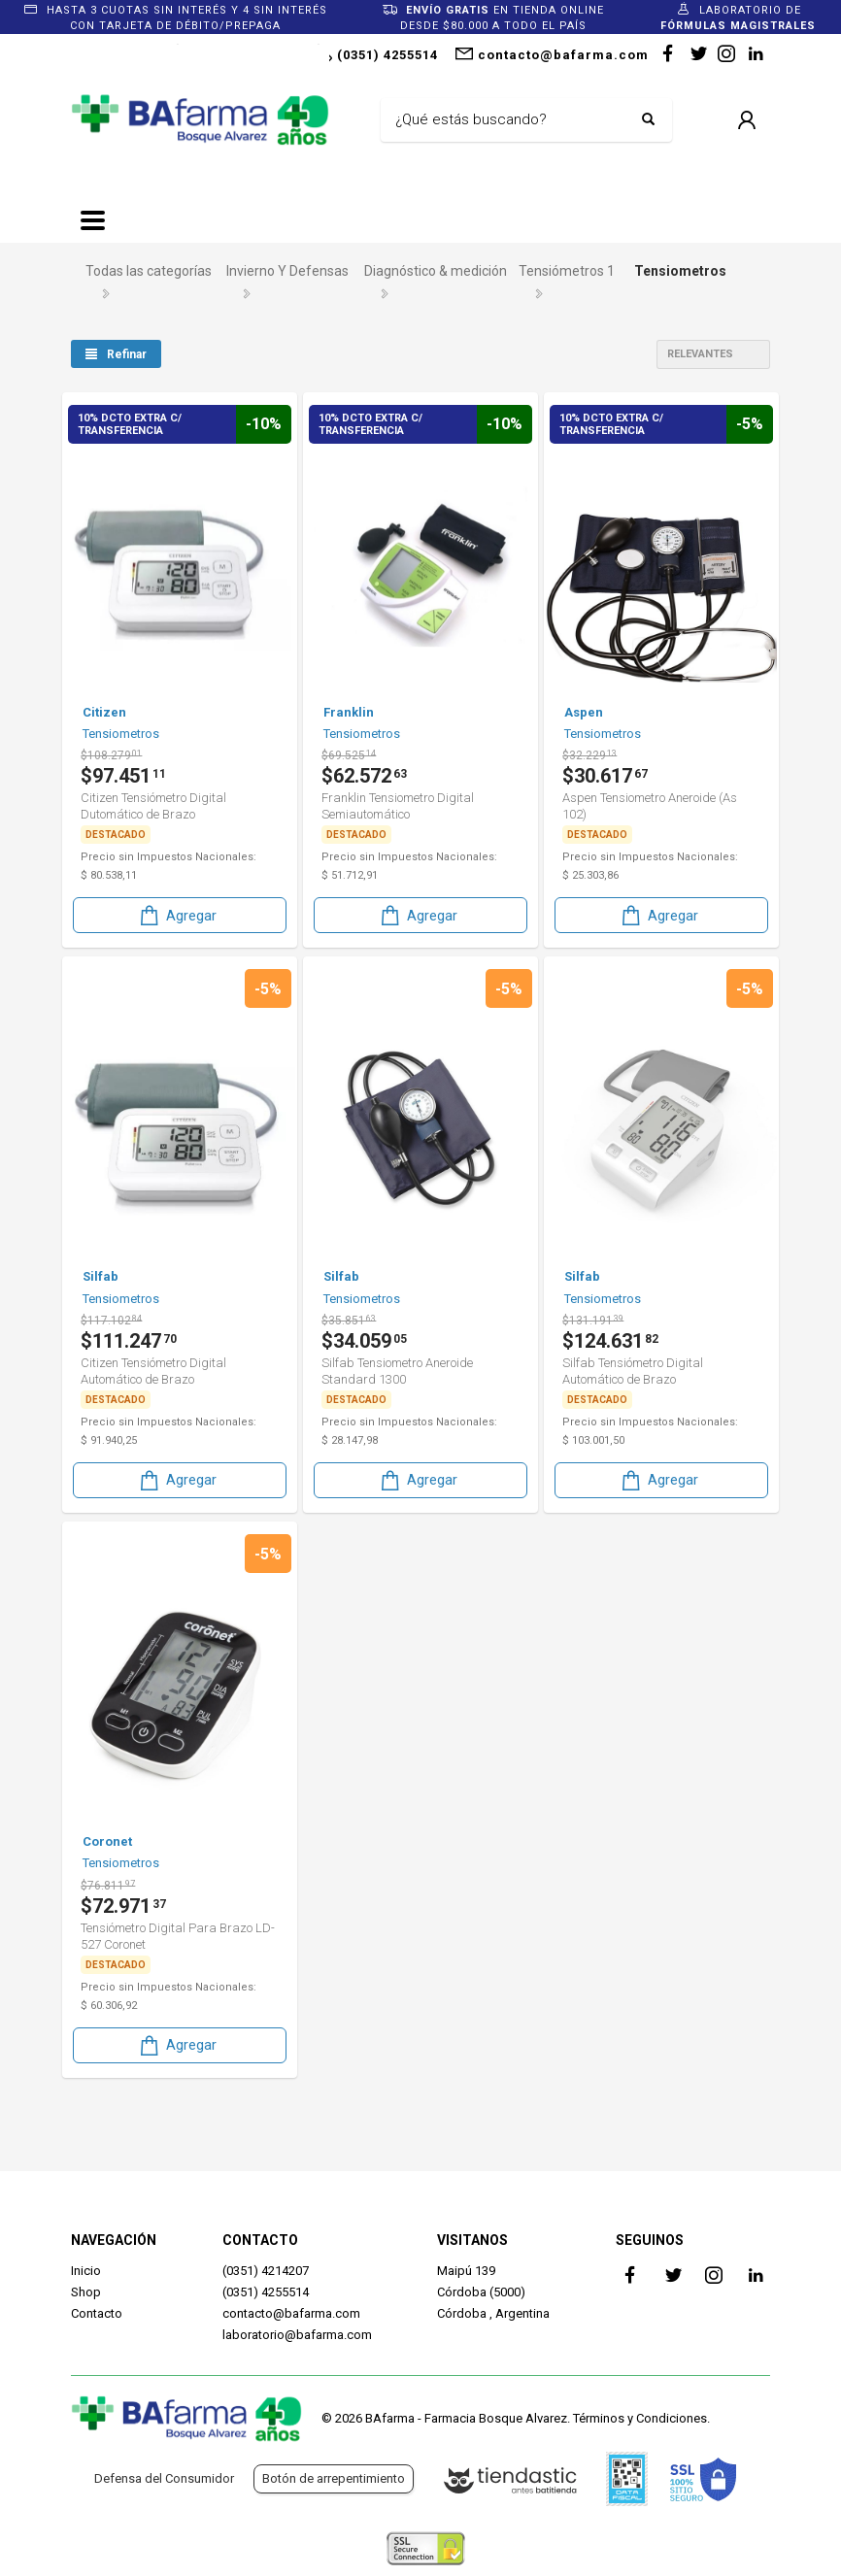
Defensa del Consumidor (164, 2478)
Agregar (177, 914)
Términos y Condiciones (640, 2418)
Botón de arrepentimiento (333, 2478)
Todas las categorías (148, 271)
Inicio (86, 2270)
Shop (86, 2292)
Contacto (96, 2313)
